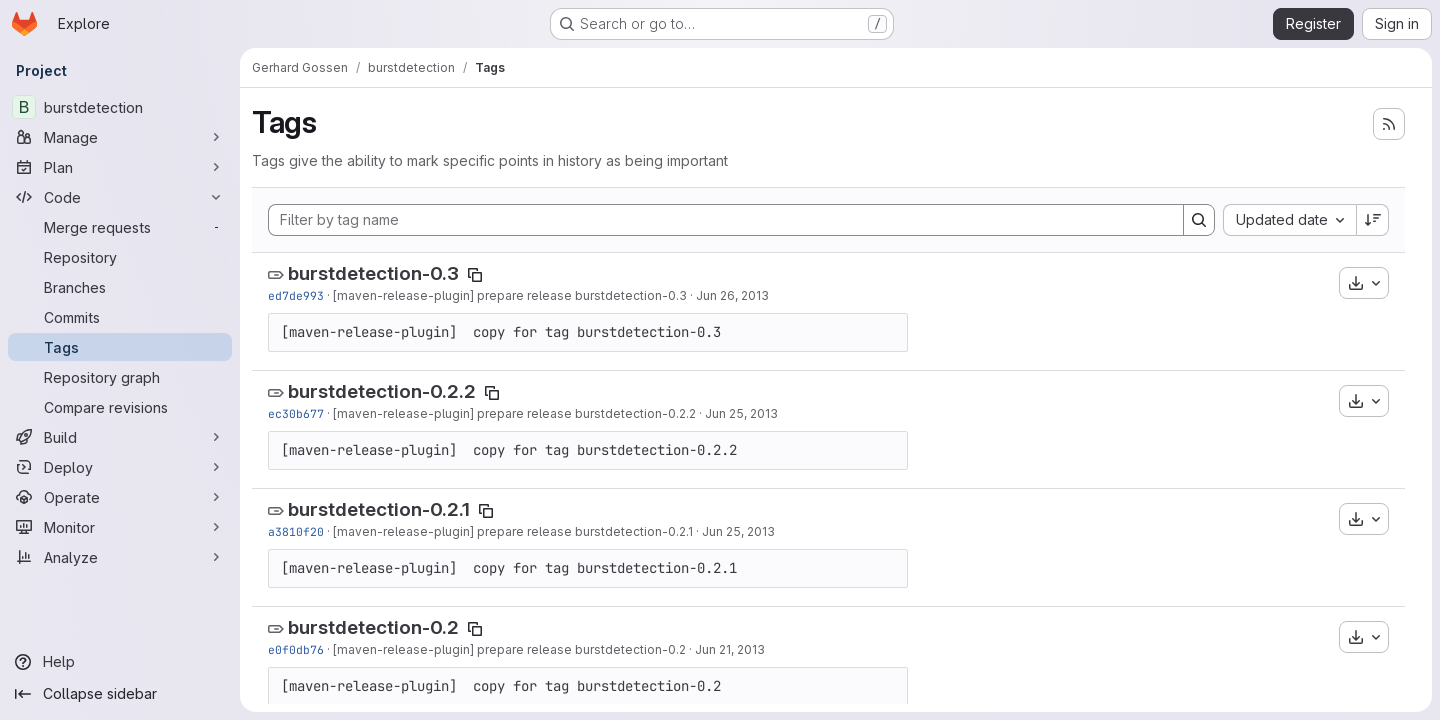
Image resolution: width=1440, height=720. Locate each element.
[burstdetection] (120, 107)
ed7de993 (296, 295)
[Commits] (120, 317)
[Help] (120, 662)
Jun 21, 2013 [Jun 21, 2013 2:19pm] (730, 649)
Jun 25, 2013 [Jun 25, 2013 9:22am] (738, 531)
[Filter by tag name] (726, 220)
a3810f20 (296, 531)
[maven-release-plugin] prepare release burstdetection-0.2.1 (513, 531)
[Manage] (120, 137)
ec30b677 (296, 413)
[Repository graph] (120, 377)
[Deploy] (120, 467)
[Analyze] (120, 557)
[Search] (1199, 220)
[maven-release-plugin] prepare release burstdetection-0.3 (510, 295)
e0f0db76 (296, 649)
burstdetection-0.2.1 (379, 509)
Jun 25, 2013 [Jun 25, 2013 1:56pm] (741, 413)
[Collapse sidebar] (120, 694)
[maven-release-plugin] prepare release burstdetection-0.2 (509, 649)
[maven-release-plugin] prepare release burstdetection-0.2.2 (514, 413)
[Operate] (120, 497)
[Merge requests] (120, 227)
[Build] (120, 437)
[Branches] (120, 287)
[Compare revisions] (120, 407)
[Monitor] (120, 527)
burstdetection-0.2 (373, 627)
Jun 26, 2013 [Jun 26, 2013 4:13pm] (732, 295)
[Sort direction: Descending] (1373, 220)
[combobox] (1289, 220)
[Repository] (120, 257)
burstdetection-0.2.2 (382, 391)
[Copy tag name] (475, 275)
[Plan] (120, 167)
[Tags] (120, 347)
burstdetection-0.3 (373, 273)
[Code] (120, 197)
